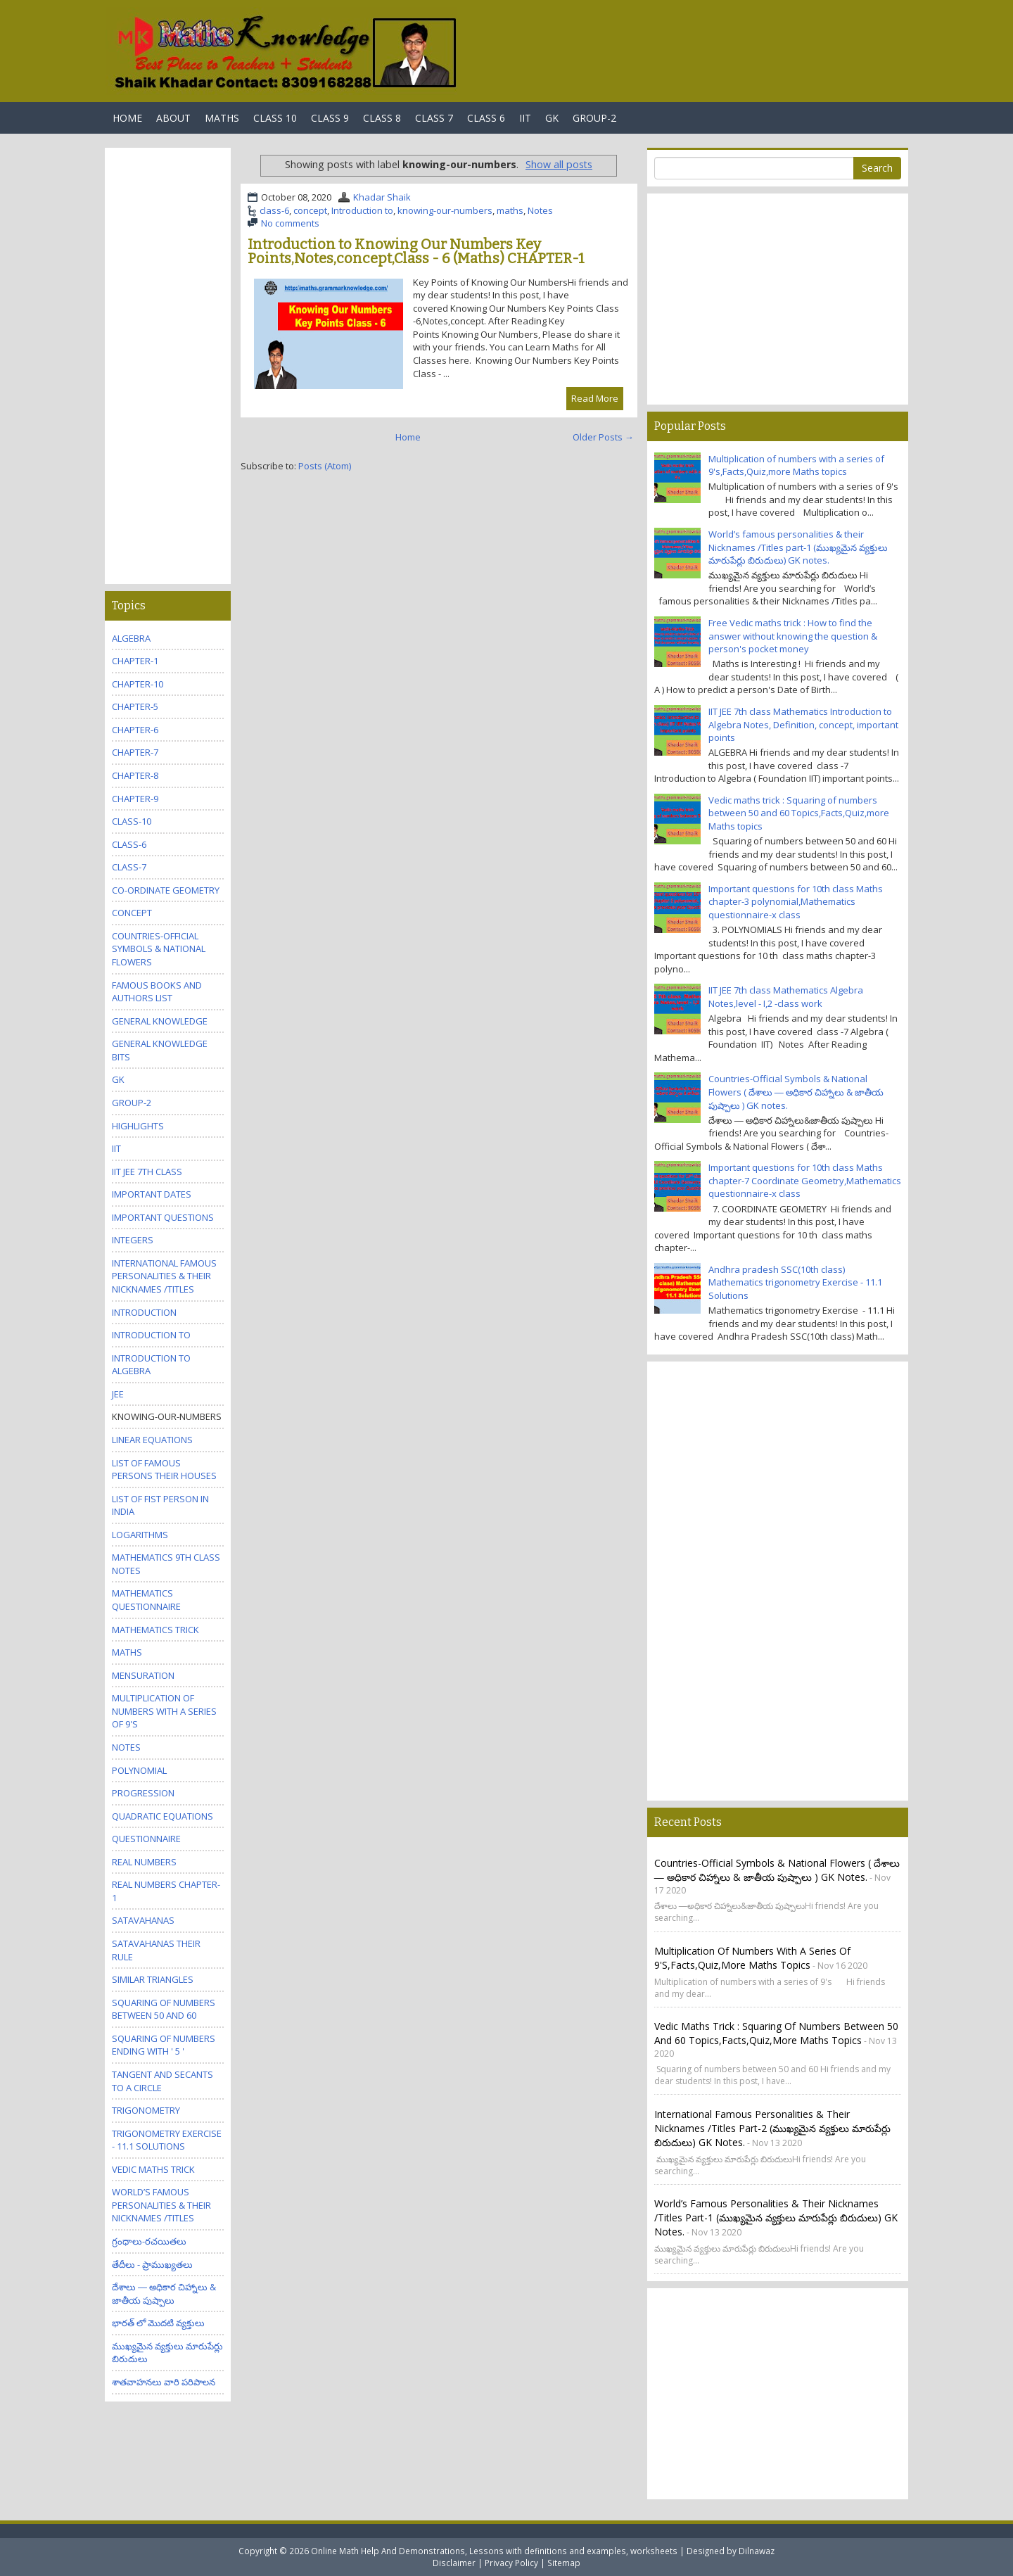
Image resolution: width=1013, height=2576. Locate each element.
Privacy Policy (511, 2562)
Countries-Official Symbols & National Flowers (158, 948)
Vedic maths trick (153, 2169)
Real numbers (144, 1861)
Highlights (138, 1125)
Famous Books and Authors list (157, 992)
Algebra (131, 638)
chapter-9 (135, 798)
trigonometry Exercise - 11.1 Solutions (167, 2140)
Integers (132, 1239)
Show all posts (558, 164)
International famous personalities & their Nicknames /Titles (164, 1276)
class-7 (129, 867)
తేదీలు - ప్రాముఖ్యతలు (152, 2264)
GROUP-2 (131, 1102)
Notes (540, 210)
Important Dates (151, 1194)
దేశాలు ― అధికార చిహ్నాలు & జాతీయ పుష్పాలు (164, 2293)
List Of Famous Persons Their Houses (164, 1470)
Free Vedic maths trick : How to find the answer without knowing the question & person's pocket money (792, 635)
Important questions (163, 1217)
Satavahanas (143, 1920)
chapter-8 (135, 775)
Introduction (144, 1312)
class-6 (274, 210)
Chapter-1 (135, 660)
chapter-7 (135, 752)
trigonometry (146, 2110)
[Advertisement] (168, 366)
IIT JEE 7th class (147, 1171)
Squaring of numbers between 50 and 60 (163, 2009)
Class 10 (275, 118)
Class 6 (486, 118)
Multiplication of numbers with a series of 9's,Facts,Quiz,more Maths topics (796, 465)
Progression (143, 1793)
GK (552, 118)
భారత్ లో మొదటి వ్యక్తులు (158, 2322)
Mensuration (143, 1675)
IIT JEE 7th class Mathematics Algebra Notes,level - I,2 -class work (785, 997)
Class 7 (434, 118)
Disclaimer (454, 2562)
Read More (594, 398)
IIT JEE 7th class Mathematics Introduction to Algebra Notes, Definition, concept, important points (803, 724)
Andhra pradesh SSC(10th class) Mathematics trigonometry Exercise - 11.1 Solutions (795, 1282)
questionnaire (146, 1838)
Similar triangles (152, 1979)
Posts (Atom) (324, 465)
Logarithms (140, 1534)
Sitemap (563, 2562)
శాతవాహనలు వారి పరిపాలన (163, 2381)
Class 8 (382, 118)
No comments (290, 223)
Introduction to (362, 210)
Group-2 (594, 118)
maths (510, 210)
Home (127, 118)
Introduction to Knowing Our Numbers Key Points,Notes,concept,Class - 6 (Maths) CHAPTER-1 (416, 251)
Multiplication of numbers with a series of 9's (164, 1711)
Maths (222, 118)
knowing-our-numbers (444, 210)
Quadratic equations (162, 1816)
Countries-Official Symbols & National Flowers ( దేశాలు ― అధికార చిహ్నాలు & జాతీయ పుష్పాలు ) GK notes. (796, 1091)
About (173, 118)
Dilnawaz (757, 2550)
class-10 (131, 821)
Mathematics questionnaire (146, 1600)
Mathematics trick (155, 1629)
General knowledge (160, 1021)
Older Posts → (603, 437)
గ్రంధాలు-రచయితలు (149, 2241)
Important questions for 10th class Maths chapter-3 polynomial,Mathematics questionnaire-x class (795, 901)
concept (310, 210)
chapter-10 (137, 684)
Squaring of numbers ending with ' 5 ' (163, 2045)
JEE (118, 1394)
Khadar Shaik (382, 197)
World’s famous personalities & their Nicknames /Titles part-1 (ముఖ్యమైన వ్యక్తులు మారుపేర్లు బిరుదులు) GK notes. (798, 547)
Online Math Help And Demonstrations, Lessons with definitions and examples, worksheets (494, 2550)
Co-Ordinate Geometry (165, 890)
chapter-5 (135, 706)
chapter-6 (135, 729)
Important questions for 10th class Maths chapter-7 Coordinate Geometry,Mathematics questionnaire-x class (804, 1180)
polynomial (139, 1770)
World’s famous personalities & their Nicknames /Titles (161, 2204)
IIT (525, 118)
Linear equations (152, 1439)
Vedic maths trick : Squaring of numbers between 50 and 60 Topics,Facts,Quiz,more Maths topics (798, 813)
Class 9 (330, 118)
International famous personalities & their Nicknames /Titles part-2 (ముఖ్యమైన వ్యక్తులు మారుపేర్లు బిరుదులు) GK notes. (772, 2128)
